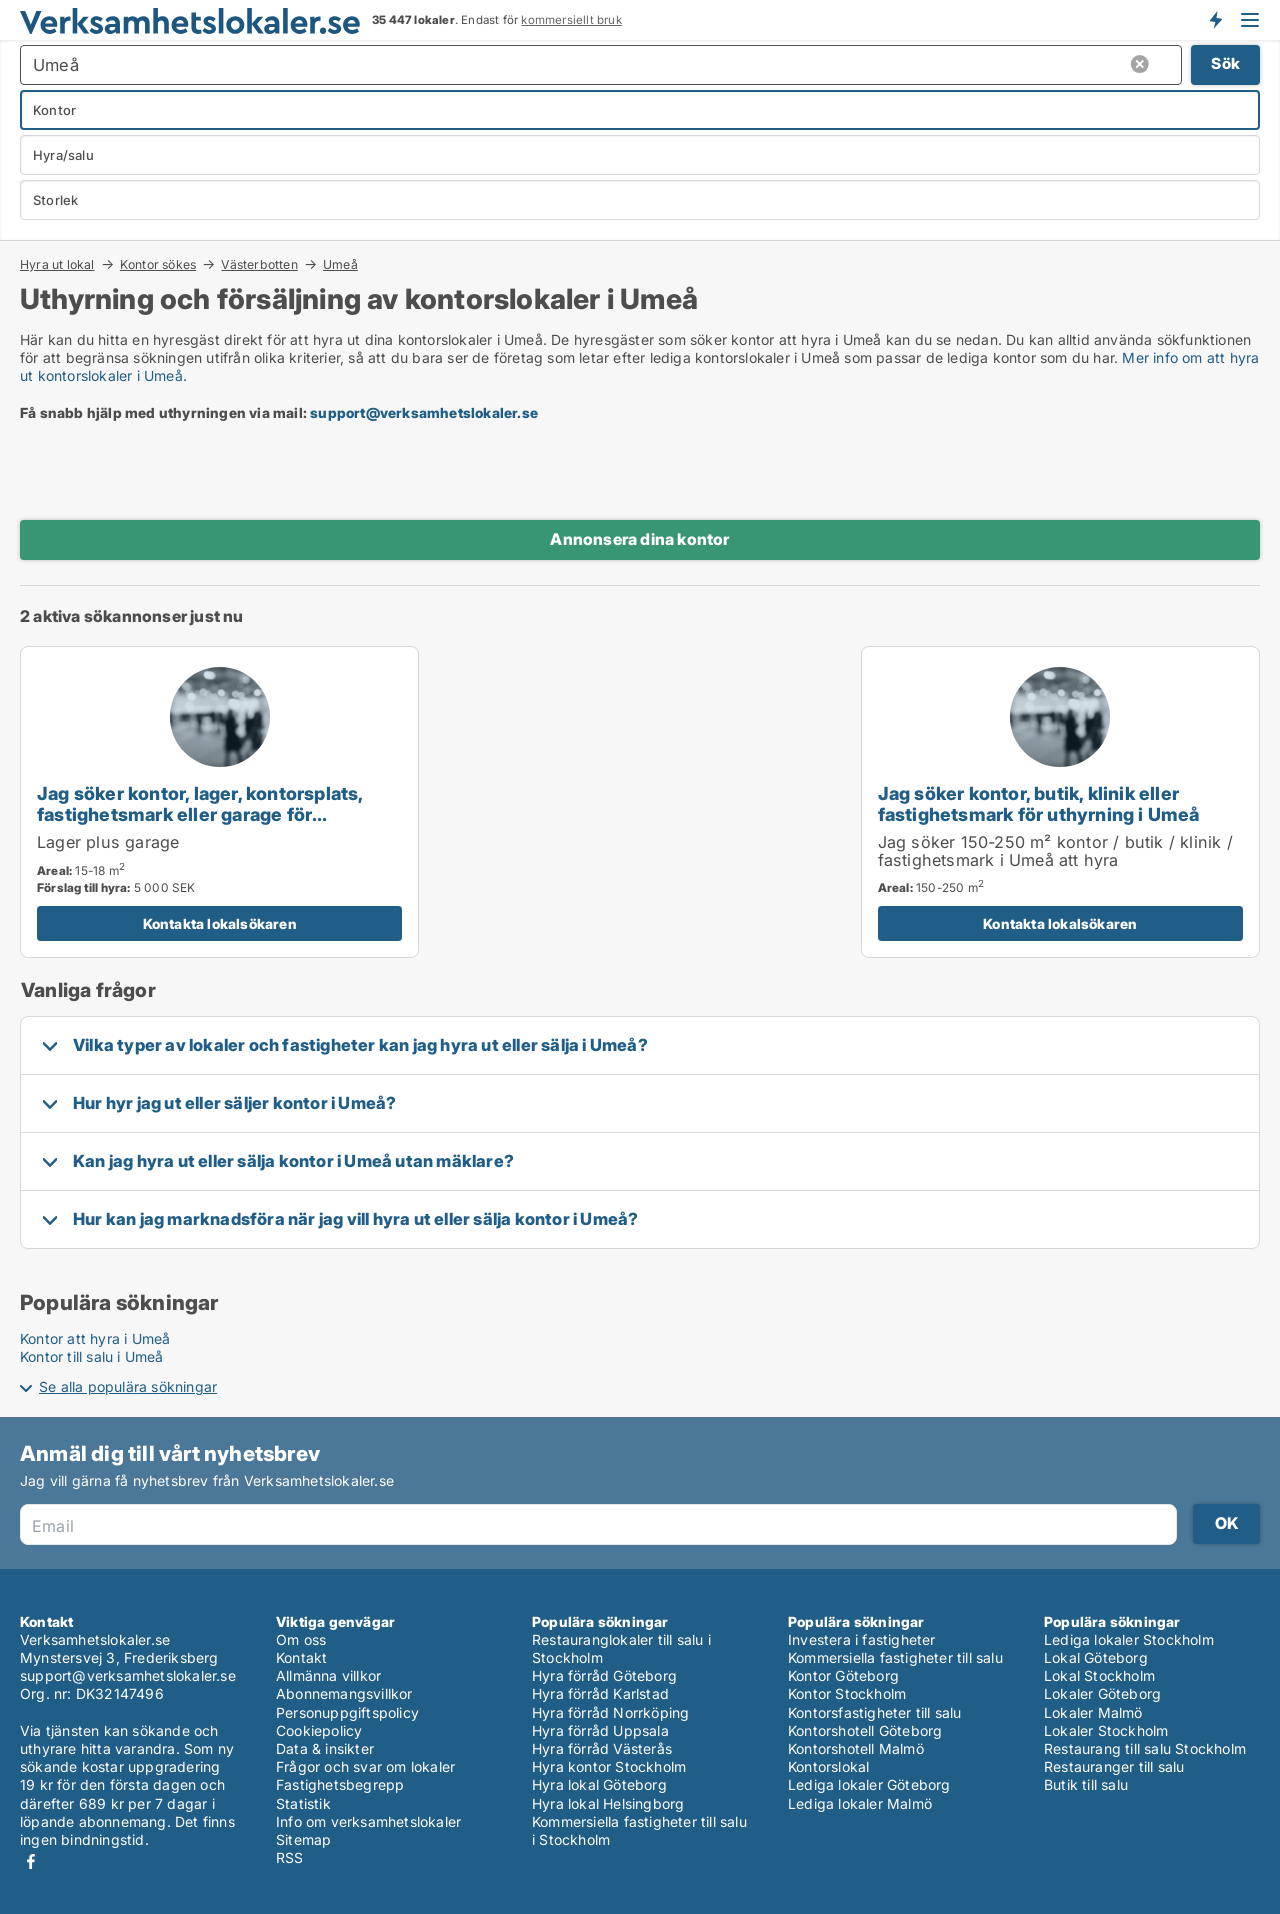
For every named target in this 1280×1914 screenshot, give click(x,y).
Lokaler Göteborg (1102, 1693)
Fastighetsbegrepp (340, 1784)
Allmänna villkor (328, 1675)
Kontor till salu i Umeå (92, 1356)
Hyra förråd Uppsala (600, 1730)
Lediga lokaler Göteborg (869, 1784)
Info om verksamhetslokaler (368, 1821)
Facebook (31, 1861)
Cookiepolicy (319, 1730)
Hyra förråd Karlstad (600, 1693)
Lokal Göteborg (1096, 1657)
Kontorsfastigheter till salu (875, 1712)
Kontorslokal (828, 1766)
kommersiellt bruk (571, 20)
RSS (290, 1857)
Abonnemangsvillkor (344, 1693)
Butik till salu (1086, 1784)
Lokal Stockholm (1099, 1675)
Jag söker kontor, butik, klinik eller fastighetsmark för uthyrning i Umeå (1039, 803)
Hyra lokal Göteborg (599, 1784)
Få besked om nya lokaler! (1215, 20)
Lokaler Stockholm (1106, 1730)
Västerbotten (259, 264)
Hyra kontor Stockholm (609, 1766)
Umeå (340, 265)
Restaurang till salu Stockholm (1145, 1748)
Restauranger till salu (1114, 1766)
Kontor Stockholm (847, 1693)
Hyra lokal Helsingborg (608, 1803)
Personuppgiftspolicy (347, 1712)
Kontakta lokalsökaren (220, 923)
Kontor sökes (158, 264)
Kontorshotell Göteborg (865, 1730)
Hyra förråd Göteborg (604, 1675)
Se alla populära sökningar (128, 1386)
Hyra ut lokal (57, 264)
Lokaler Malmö (1093, 1712)
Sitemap (303, 1839)
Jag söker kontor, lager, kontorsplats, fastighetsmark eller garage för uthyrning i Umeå (200, 814)
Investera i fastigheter (862, 1639)
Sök (1225, 63)
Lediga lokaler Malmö (860, 1803)
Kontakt (301, 1657)
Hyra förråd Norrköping (610, 1712)
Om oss (301, 1639)
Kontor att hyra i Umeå (95, 1338)
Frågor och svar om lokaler (365, 1766)
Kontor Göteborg (843, 1675)
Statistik (303, 1803)
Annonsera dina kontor (639, 539)
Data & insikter (325, 1748)
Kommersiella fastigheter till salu (895, 1657)
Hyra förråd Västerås (602, 1748)
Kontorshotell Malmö (856, 1748)
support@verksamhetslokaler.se (424, 412)
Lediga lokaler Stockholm (1129, 1639)
